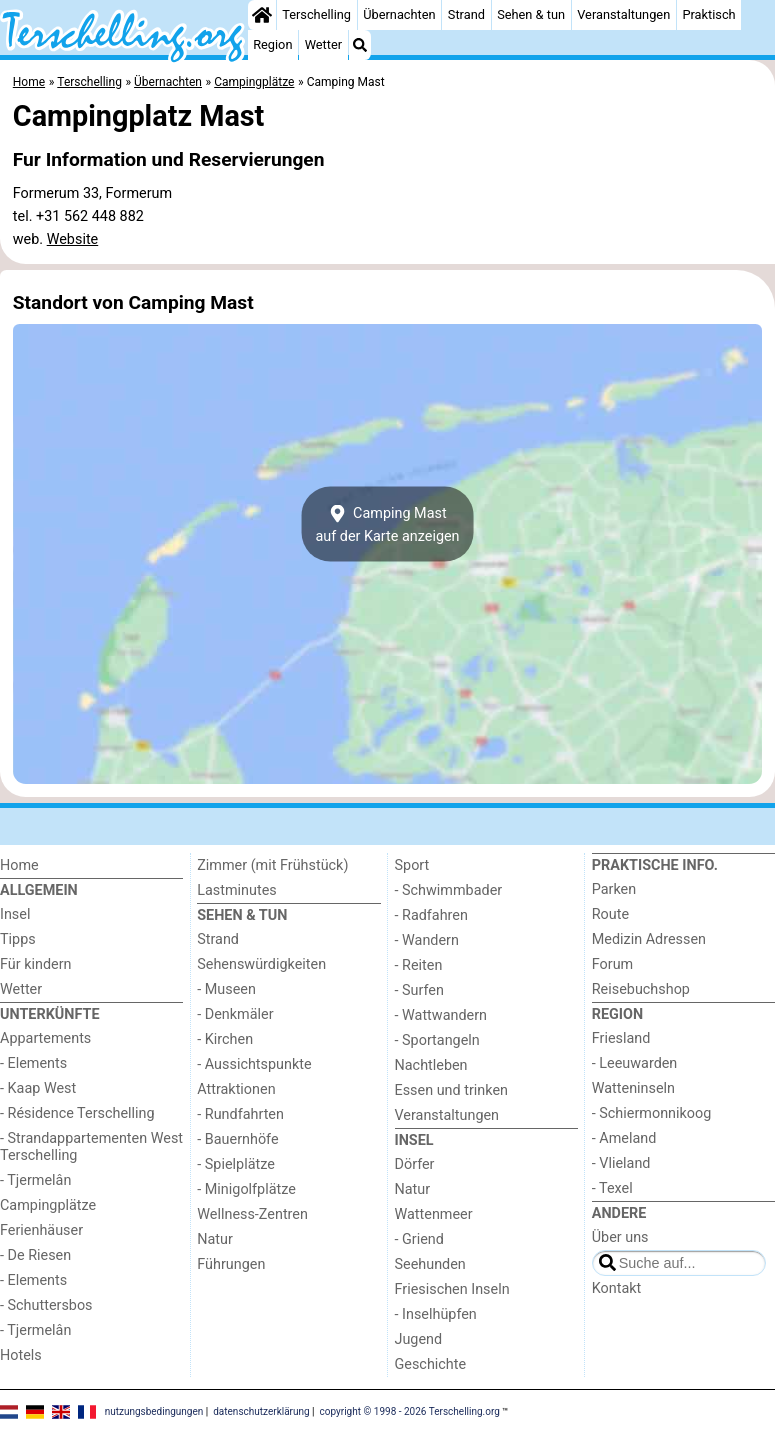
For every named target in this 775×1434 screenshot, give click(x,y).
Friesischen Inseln (452, 1289)
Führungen (231, 1264)
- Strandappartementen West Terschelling (91, 1147)
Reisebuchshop (641, 989)
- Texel (612, 1188)
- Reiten (419, 965)
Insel (15, 914)
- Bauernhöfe (237, 1139)
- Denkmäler (235, 1014)
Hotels (21, 1355)
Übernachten (399, 14)
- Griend (419, 1239)
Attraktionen (236, 1089)
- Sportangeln (437, 1040)
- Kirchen (225, 1039)
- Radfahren (431, 915)
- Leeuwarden (635, 1063)
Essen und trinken (452, 1090)
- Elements (33, 1063)
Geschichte (431, 1364)
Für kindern (36, 964)
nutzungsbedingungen (154, 1411)
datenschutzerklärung (261, 1411)
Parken (614, 889)
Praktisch (708, 14)
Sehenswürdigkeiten (261, 964)
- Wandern (427, 940)
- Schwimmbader (449, 890)
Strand (466, 14)
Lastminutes (236, 890)
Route (610, 914)
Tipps (18, 939)
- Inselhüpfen (436, 1314)
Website (73, 239)
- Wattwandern (441, 1015)
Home (19, 865)
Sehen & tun (531, 14)
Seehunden (430, 1264)
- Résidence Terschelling (77, 1113)
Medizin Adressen (649, 939)
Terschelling (316, 14)
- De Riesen (35, 1255)
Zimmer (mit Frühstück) (272, 865)
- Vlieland (621, 1163)
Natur (215, 1239)
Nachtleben (431, 1065)
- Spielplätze (236, 1164)
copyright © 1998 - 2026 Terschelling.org (410, 1411)
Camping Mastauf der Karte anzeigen (387, 524)
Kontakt (617, 1288)
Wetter (323, 44)
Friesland (621, 1038)
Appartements (45, 1038)
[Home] (262, 15)
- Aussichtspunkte (254, 1064)
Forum (612, 964)
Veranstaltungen (623, 14)
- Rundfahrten (240, 1114)
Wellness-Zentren (252, 1214)
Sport (412, 865)
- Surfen (419, 990)
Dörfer (415, 1164)
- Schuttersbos (46, 1305)
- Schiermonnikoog (652, 1113)
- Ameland (624, 1138)
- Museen (226, 989)
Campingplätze (48, 1205)
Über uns (620, 1237)
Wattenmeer (434, 1214)
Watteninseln (633, 1088)
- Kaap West (38, 1088)
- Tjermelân (35, 1180)
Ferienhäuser (41, 1230)
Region (272, 44)
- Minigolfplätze (246, 1189)
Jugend (419, 1339)
